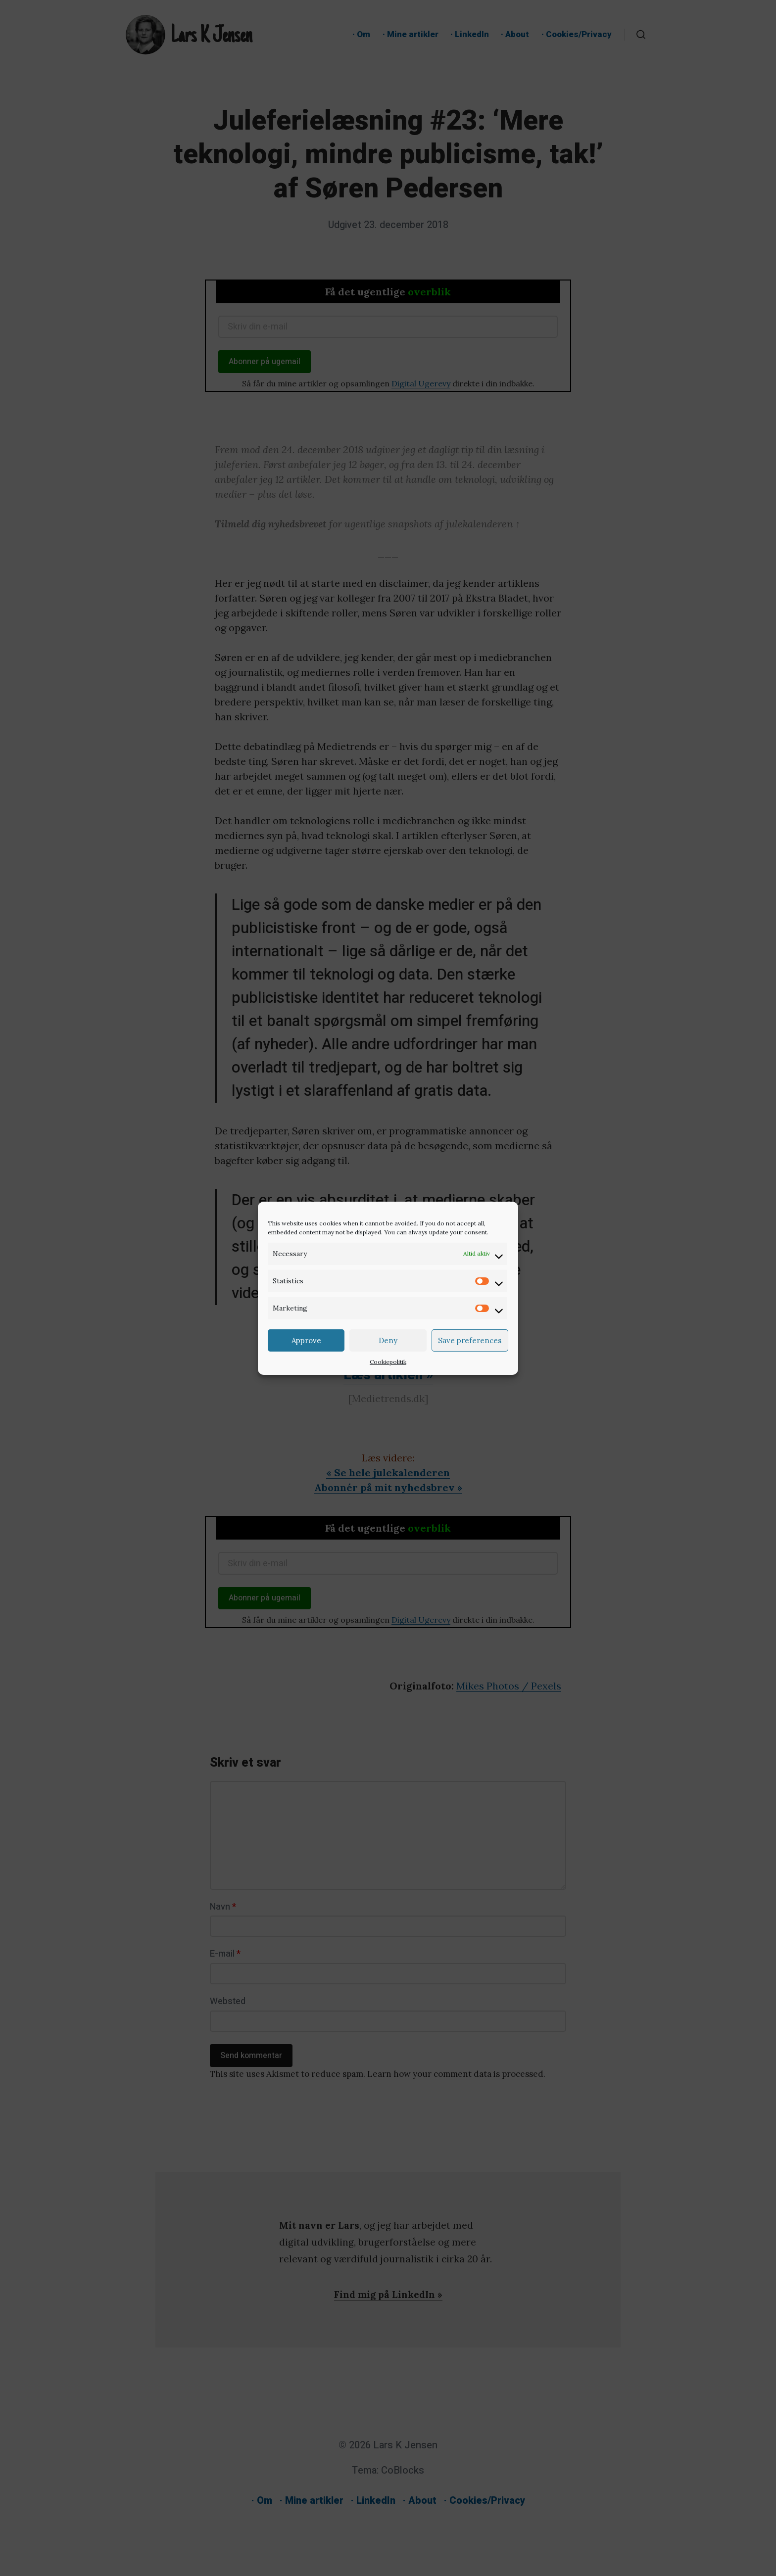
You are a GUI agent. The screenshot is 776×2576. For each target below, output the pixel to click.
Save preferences (469, 1340)
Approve (306, 1340)
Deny (388, 1340)
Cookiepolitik (388, 1361)
